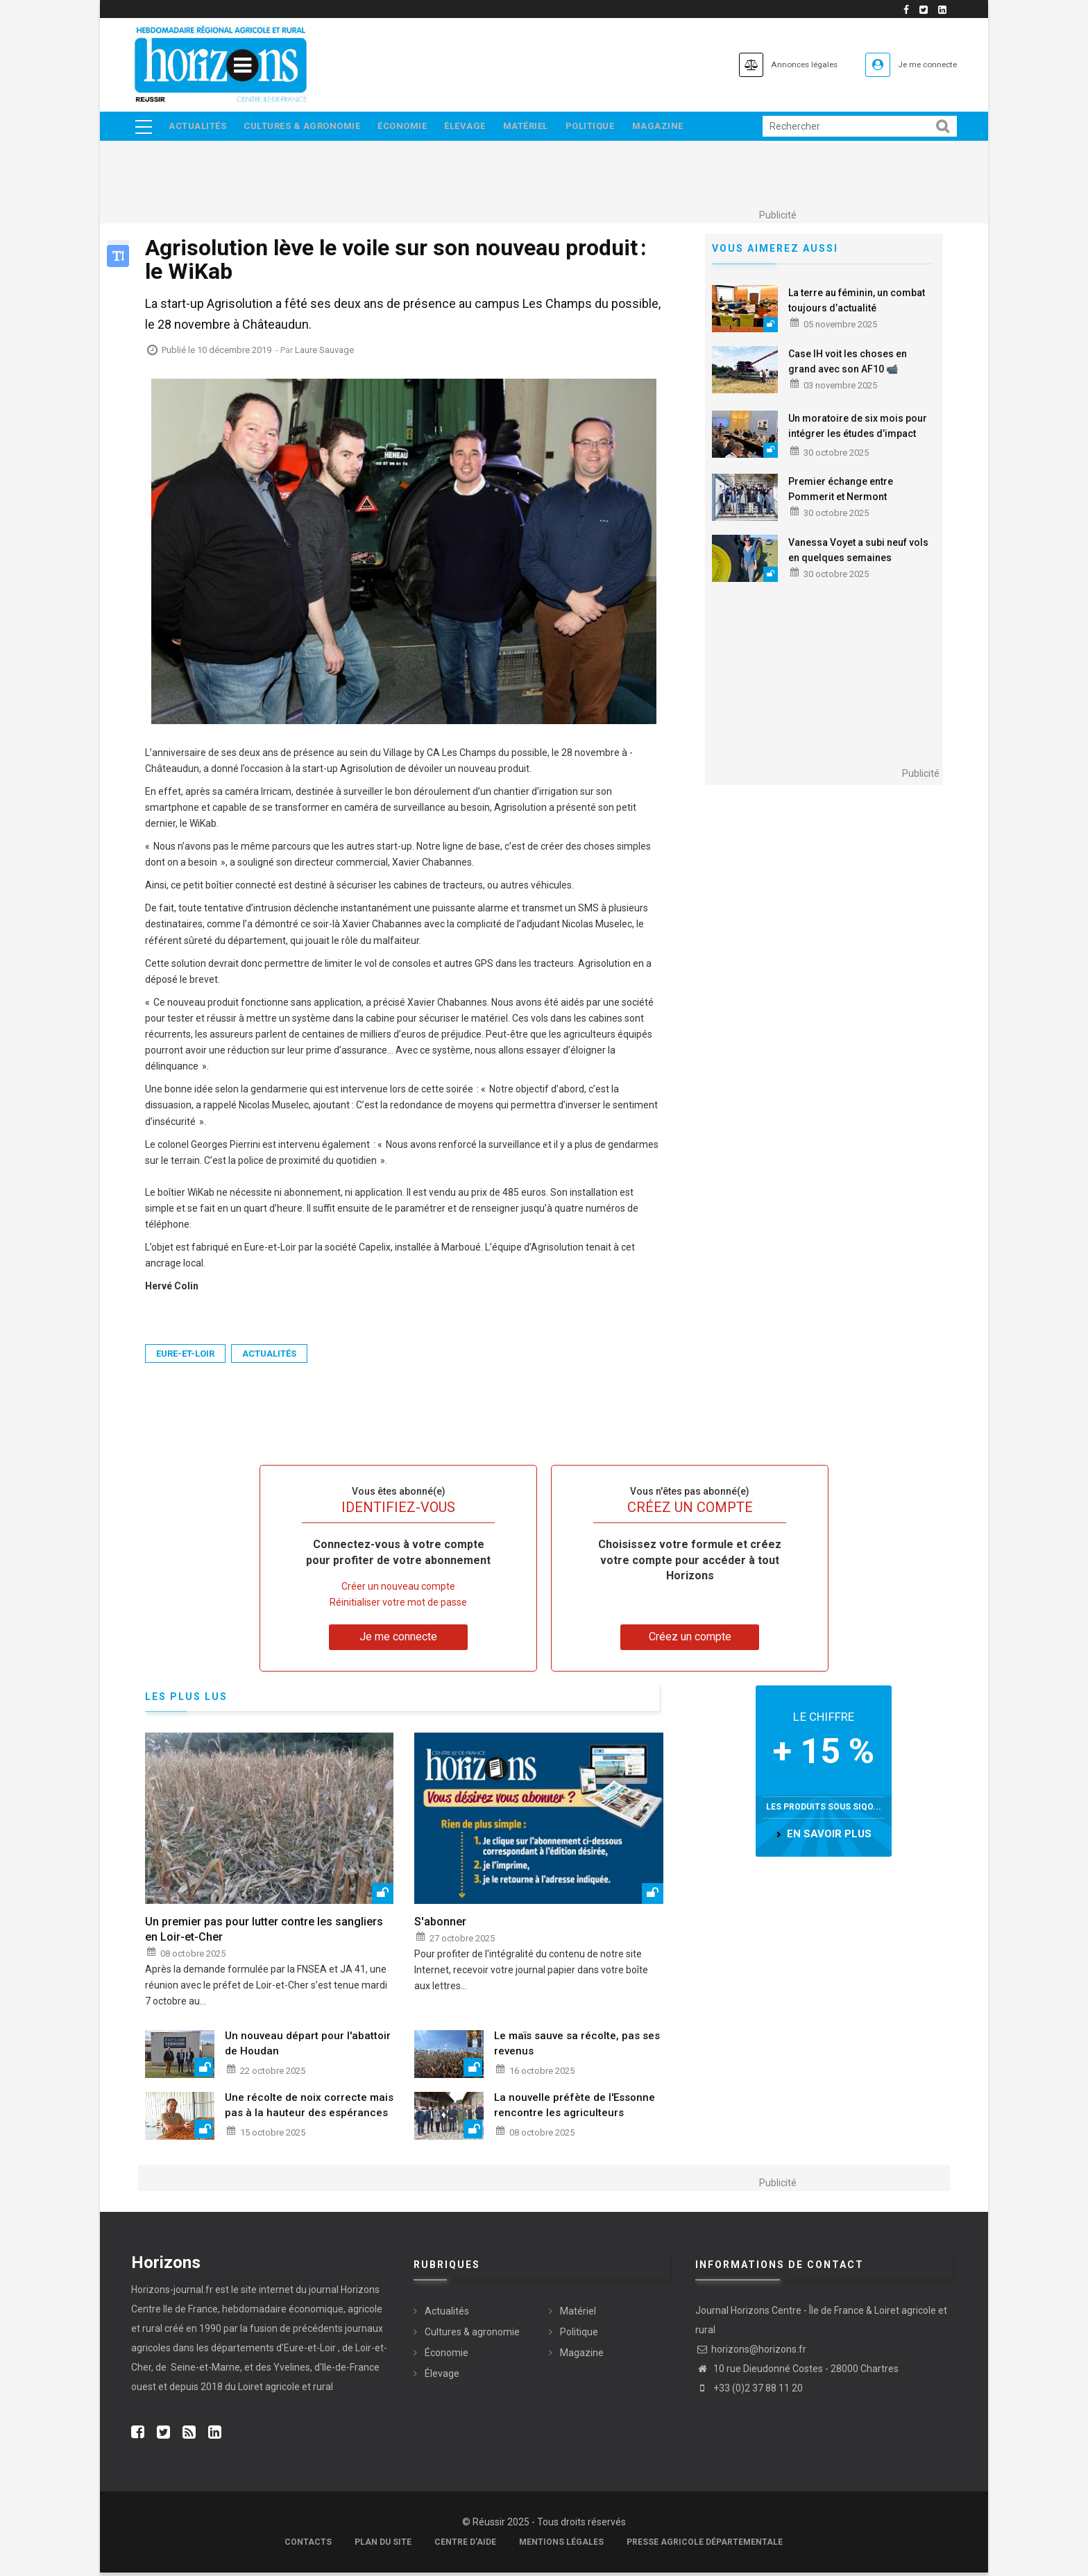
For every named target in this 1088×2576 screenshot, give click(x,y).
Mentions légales (561, 2545)
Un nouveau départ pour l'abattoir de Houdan (308, 2047)
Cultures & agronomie (306, 128)
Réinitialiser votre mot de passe (398, 1606)
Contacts (308, 2545)
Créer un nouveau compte (398, 1590)
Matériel (540, 128)
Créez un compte (690, 1640)
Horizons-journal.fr (172, 2293)
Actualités (198, 128)
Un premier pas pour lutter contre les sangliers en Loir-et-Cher (264, 1933)
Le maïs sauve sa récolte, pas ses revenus (577, 2047)
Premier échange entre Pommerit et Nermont (840, 492)
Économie (409, 128)
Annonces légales (772, 64)
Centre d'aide (465, 2545)
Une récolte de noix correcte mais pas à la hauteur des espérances (309, 2109)
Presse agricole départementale (705, 2545)
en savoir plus (829, 1838)
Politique (608, 128)
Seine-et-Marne (204, 2370)
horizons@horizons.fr (750, 2353)
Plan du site (383, 2545)
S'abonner (440, 1925)
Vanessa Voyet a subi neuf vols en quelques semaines (858, 553)
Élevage (476, 128)
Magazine (678, 128)
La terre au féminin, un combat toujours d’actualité (856, 304)
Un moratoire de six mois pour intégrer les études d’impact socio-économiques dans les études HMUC (857, 444)
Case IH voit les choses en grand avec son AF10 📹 (847, 365)
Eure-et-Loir (185, 1358)
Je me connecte (918, 64)
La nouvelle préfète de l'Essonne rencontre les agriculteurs (574, 2109)
